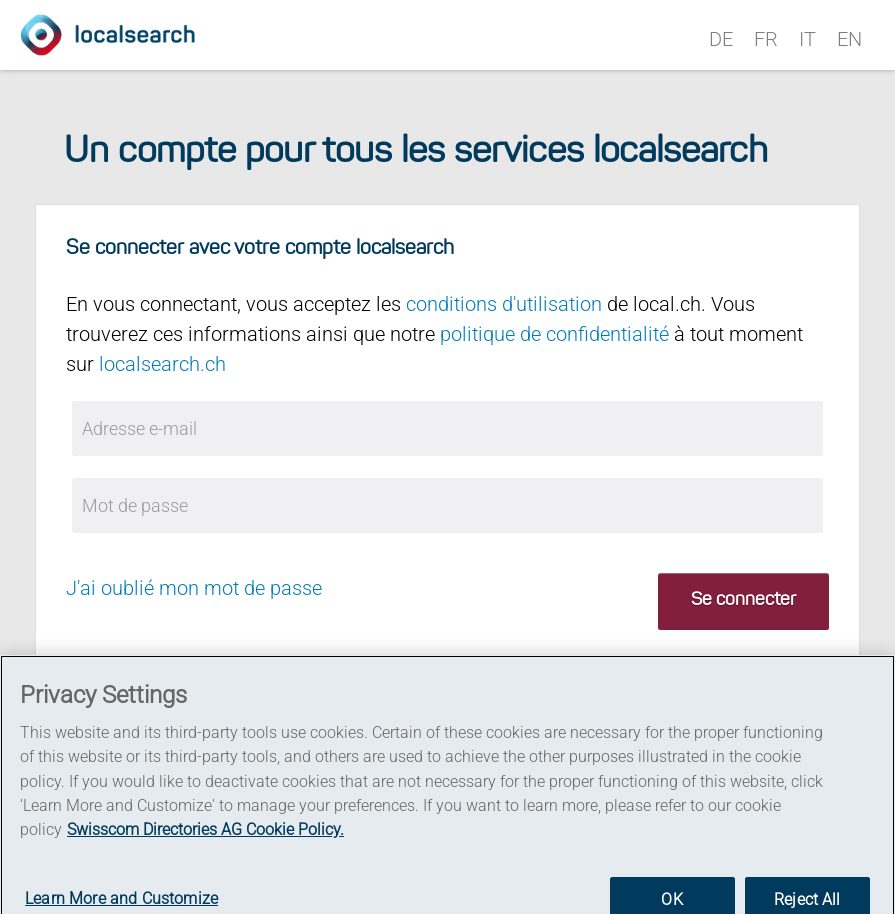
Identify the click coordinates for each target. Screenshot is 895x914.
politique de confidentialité (554, 334)
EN (849, 39)
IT (807, 39)
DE (721, 39)
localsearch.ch (162, 364)
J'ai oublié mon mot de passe (194, 588)
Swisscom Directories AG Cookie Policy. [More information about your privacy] (205, 837)
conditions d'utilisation (504, 304)
